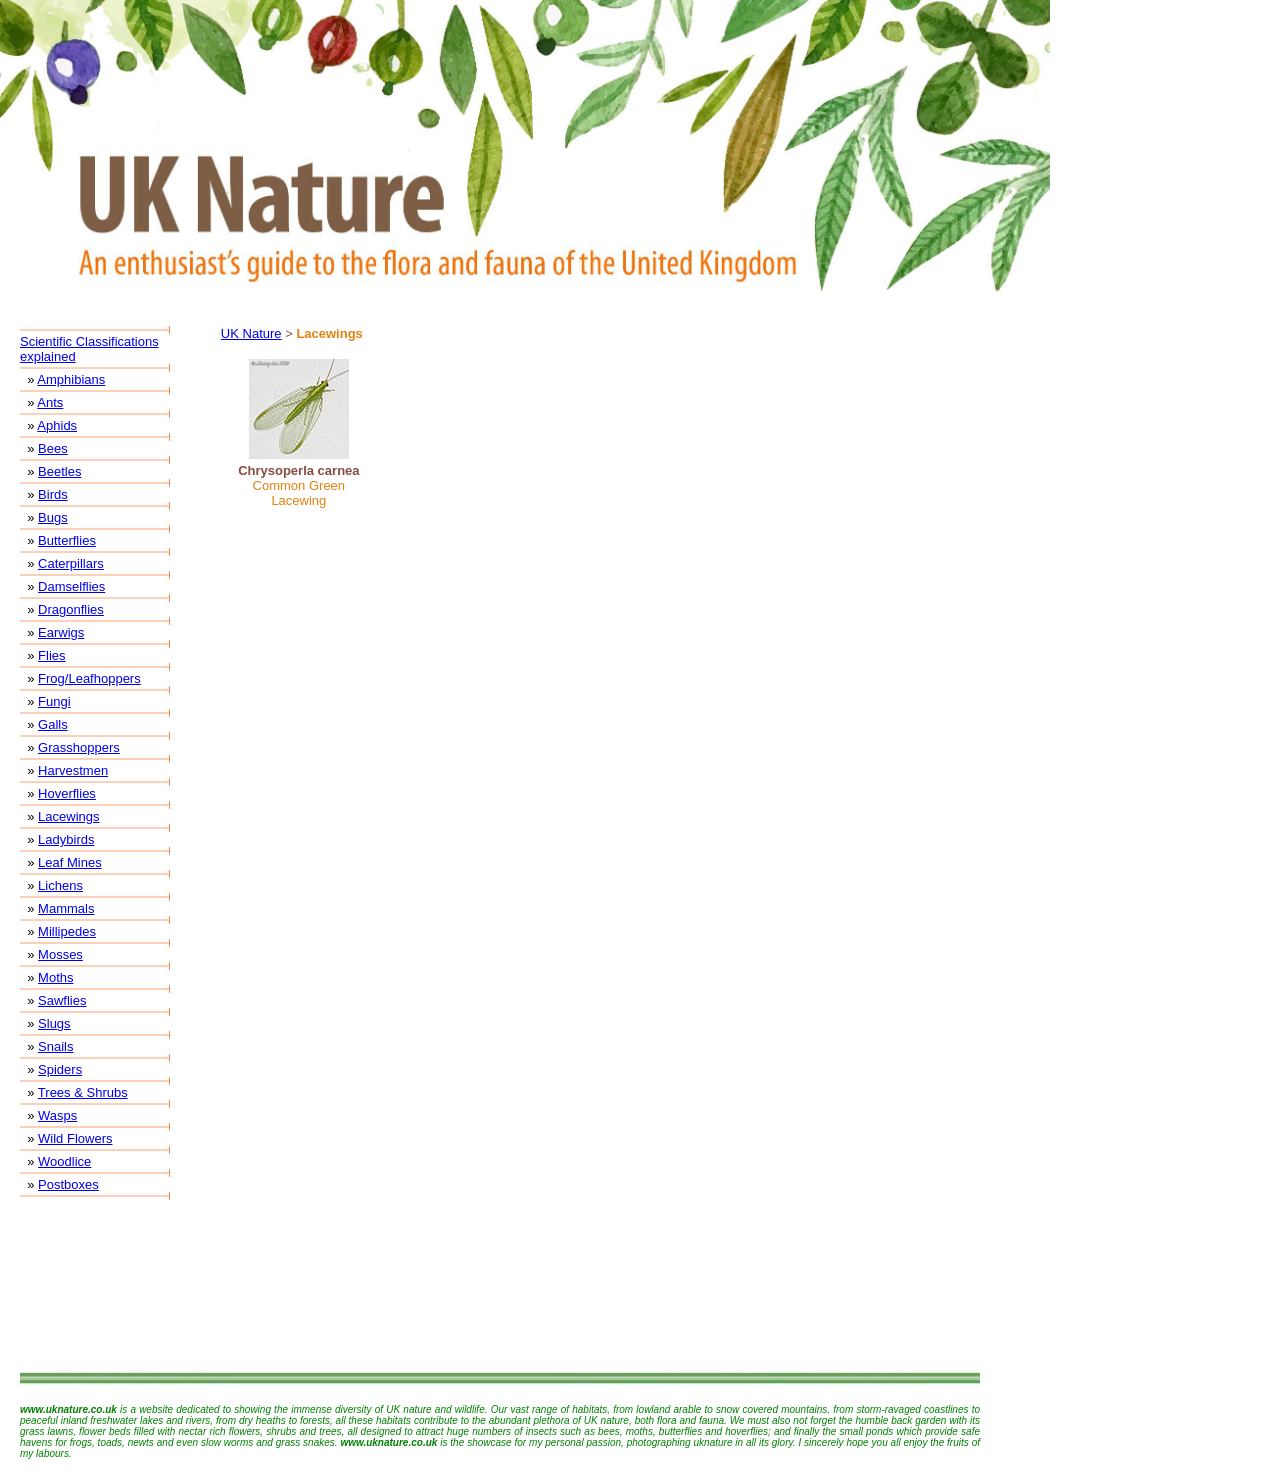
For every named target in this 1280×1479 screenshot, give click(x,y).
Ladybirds (66, 839)
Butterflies (67, 540)
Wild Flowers (75, 1138)
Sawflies (62, 1000)
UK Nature (251, 333)
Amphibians (71, 379)
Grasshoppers (79, 747)
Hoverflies (67, 793)
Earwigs (61, 632)
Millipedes (67, 931)
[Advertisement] (500, 1285)
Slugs (54, 1023)
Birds (53, 494)
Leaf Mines (70, 862)
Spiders (60, 1069)
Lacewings (68, 816)
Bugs (53, 517)
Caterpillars (71, 563)
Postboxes (68, 1184)
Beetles (59, 471)
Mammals (66, 908)
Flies (51, 655)
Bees (53, 448)
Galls (53, 724)
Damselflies (71, 586)
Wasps (57, 1115)
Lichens (60, 885)
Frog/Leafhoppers (89, 678)
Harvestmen (73, 770)
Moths (55, 977)
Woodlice (64, 1161)
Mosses (60, 954)
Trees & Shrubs (83, 1092)
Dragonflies (71, 609)
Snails (55, 1046)
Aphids (57, 425)
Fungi (54, 701)
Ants (50, 402)
